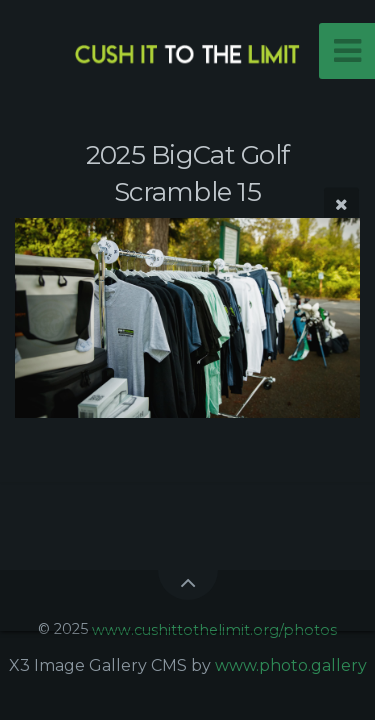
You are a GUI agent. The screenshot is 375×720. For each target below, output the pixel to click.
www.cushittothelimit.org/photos (214, 629)
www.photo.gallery (291, 665)
